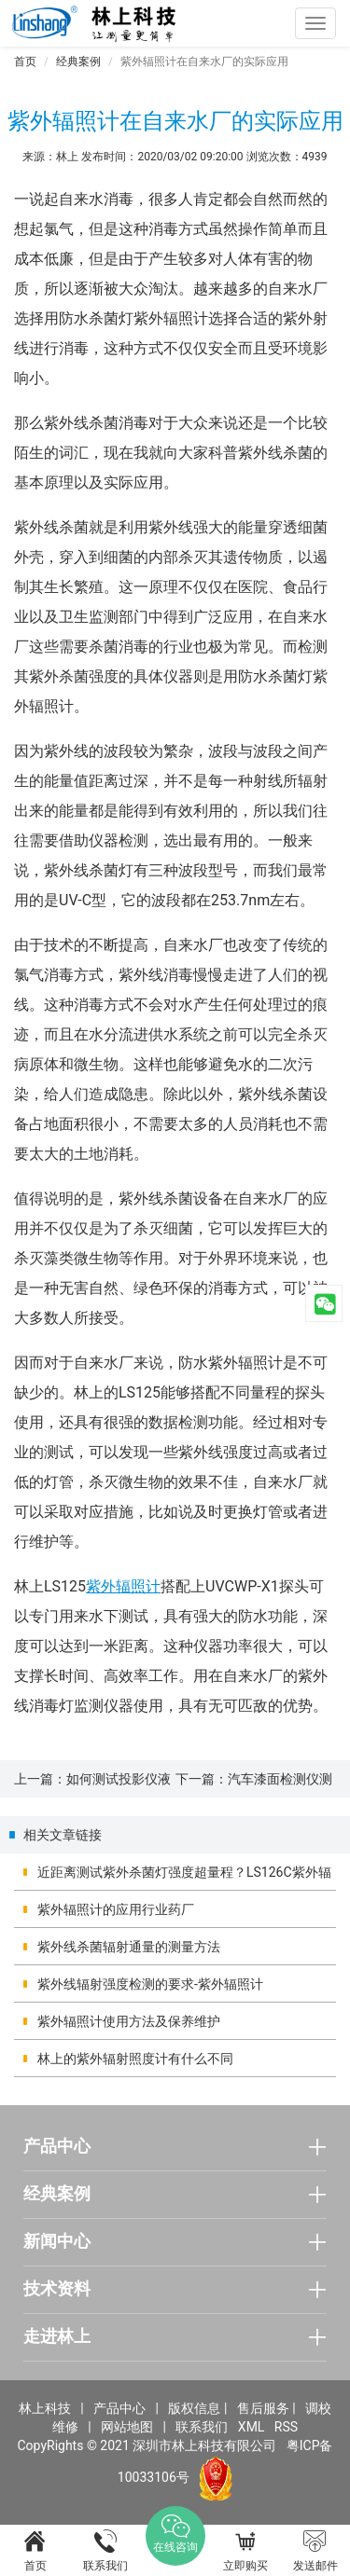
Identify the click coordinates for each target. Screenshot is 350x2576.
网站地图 (127, 2426)
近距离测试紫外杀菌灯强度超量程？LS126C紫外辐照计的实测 (184, 1878)
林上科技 (45, 2408)
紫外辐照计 (123, 1586)
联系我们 (201, 2426)
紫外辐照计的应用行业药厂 (115, 1909)
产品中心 (119, 2408)
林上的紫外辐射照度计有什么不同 (135, 2058)
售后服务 (263, 2408)
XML (251, 2426)
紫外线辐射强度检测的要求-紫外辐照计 (150, 1984)
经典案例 (78, 61)
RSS (286, 2426)
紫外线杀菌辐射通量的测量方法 (128, 1946)
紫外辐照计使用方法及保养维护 (128, 2021)
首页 (25, 61)
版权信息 (194, 2408)
